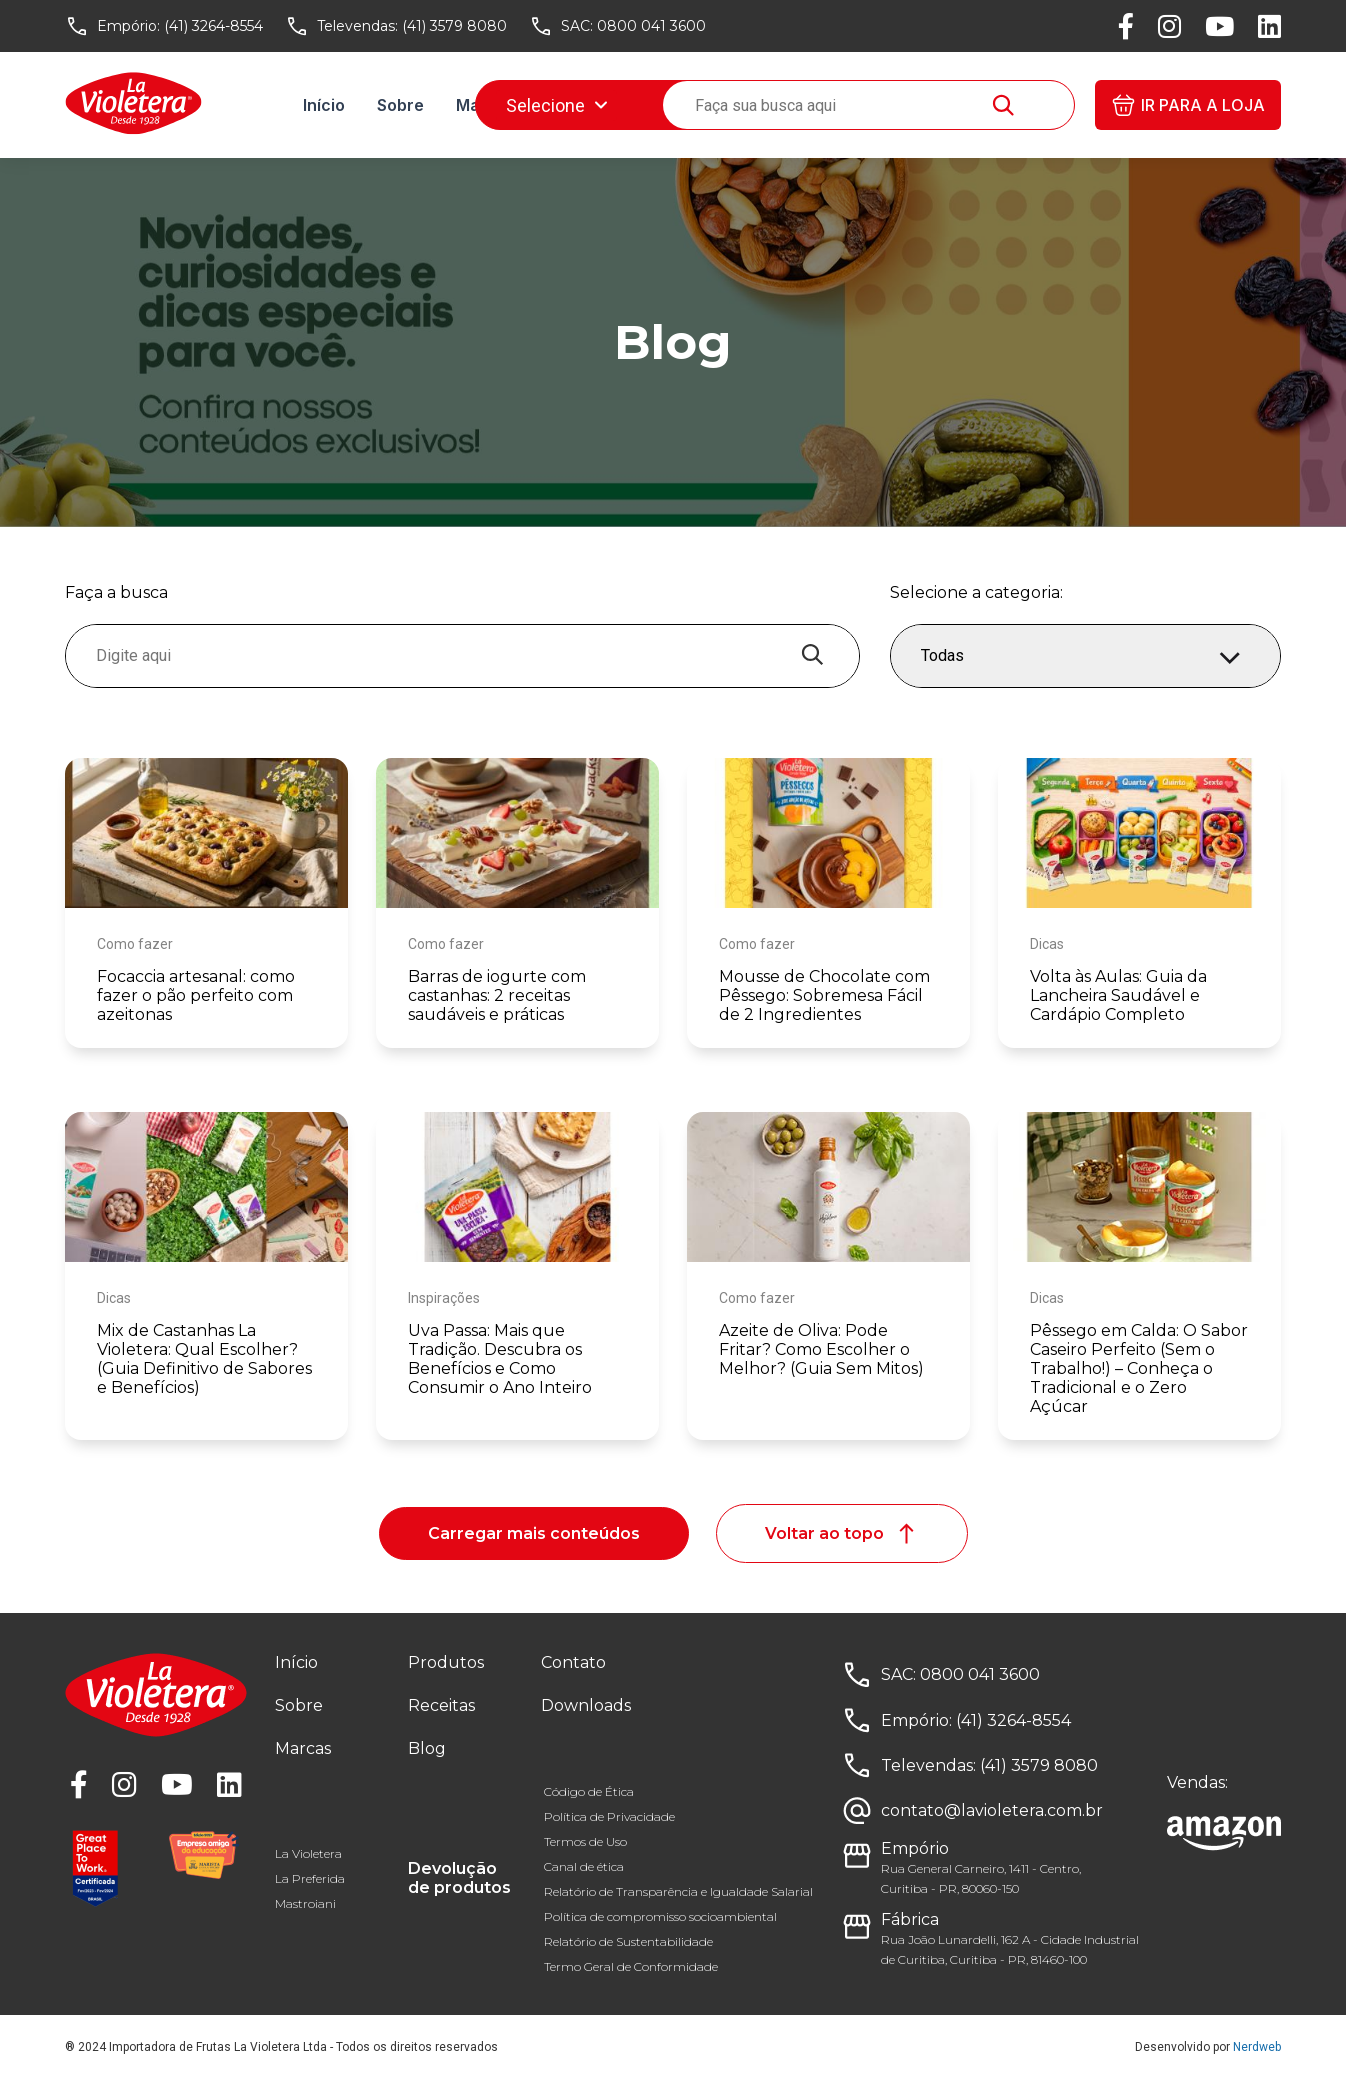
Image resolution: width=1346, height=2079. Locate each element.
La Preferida (310, 1878)
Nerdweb (1257, 2047)
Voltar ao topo (842, 1533)
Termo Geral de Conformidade (631, 1966)
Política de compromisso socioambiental (660, 1916)
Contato (573, 1662)
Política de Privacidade (609, 1816)
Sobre (400, 105)
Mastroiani (305, 1903)
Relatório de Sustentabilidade (628, 1941)
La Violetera (308, 1853)
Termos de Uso (585, 1841)
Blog (666, 105)
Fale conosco (769, 105)
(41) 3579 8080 (454, 26)
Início (324, 105)
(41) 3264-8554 (213, 26)
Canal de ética (584, 1866)
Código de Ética (589, 1791)
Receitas (582, 105)
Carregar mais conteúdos (534, 1533)
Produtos (446, 1662)
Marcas (486, 105)
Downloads (898, 105)
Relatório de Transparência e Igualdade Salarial (678, 1891)
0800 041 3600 (651, 26)
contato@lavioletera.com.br (992, 1810)
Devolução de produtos (459, 1878)
